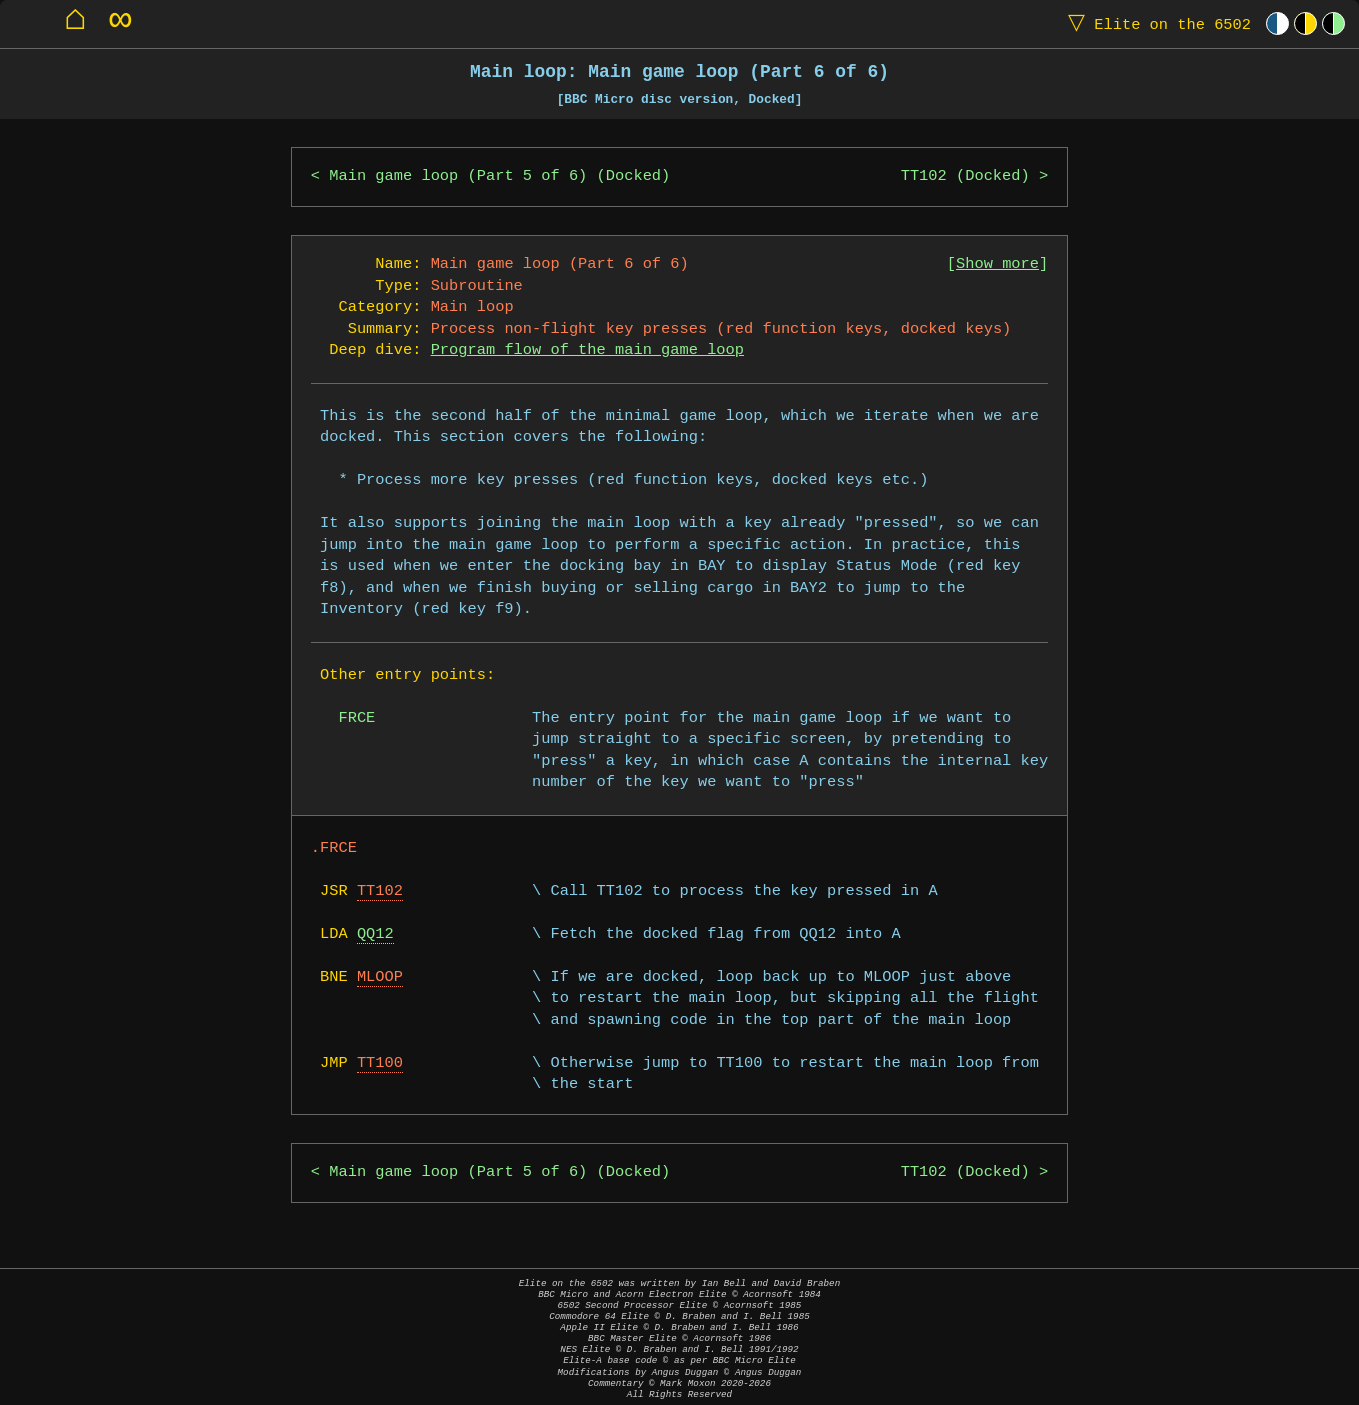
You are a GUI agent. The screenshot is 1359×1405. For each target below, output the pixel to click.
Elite (1155, 23)
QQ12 (375, 934)
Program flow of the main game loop (587, 350)
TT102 (380, 891)
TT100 (380, 1063)
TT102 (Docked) (965, 176)
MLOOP (380, 977)
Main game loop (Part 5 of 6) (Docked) (499, 176)
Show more (997, 264)
